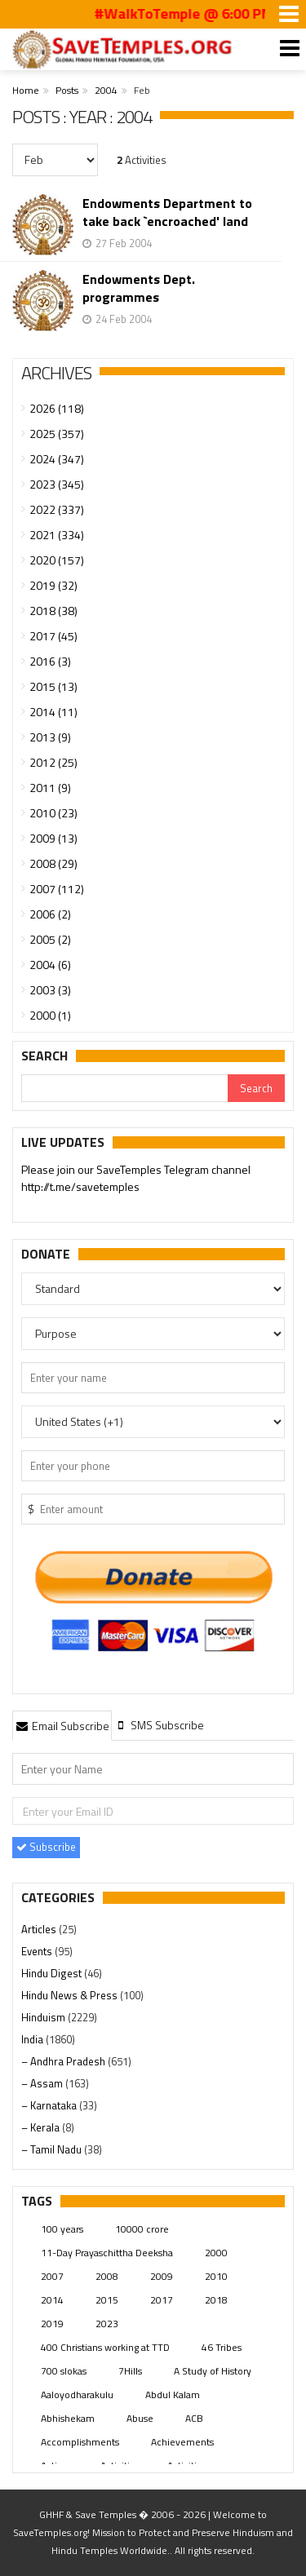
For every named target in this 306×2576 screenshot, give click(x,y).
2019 (52, 2323)
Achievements (182, 2442)
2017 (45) (53, 635)
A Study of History (212, 2371)
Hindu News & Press (70, 1995)
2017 (161, 2300)
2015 (106, 2300)
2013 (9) (50, 737)
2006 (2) (50, 914)
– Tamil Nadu (52, 2149)
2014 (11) (53, 711)
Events (38, 1951)
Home (25, 90)
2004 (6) (50, 964)
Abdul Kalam (172, 2394)
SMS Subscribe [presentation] (159, 1724)
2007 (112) (56, 888)
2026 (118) (56, 408)
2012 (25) (53, 762)
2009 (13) (53, 838)
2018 (216, 2300)
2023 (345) (56, 484)
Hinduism (44, 2017)
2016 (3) (50, 661)
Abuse (139, 2418)
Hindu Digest (52, 1973)
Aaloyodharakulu (77, 2394)
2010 (216, 2276)
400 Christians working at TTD (105, 2347)
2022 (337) (56, 509)
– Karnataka (50, 2105)
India (33, 2039)
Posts (66, 90)
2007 (52, 2276)
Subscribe (46, 1847)
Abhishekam (68, 2418)
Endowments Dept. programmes (138, 288)
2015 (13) (53, 686)
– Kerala (41, 2127)
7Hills (130, 2371)
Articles (40, 1929)
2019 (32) (53, 585)
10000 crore (142, 2229)
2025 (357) (56, 433)
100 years (62, 2229)
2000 (216, 2252)
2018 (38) (53, 610)
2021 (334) (56, 534)
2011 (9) (50, 787)
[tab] (62, 1725)
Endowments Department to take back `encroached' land (167, 212)
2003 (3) (50, 989)
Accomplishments (80, 2442)
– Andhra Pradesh (64, 2061)
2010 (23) (53, 812)
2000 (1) (50, 1015)
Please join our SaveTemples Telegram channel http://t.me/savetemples (136, 1179)
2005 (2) (50, 939)
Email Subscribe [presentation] (62, 1725)
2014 (52, 2300)
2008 (106, 2276)
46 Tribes (222, 2347)
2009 (161, 2276)
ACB (194, 2418)
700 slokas (63, 2371)
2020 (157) (56, 560)
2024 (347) (56, 458)
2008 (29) (53, 863)
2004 (106, 90)
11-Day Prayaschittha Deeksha (107, 2252)
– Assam (43, 2083)
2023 (106, 2323)
